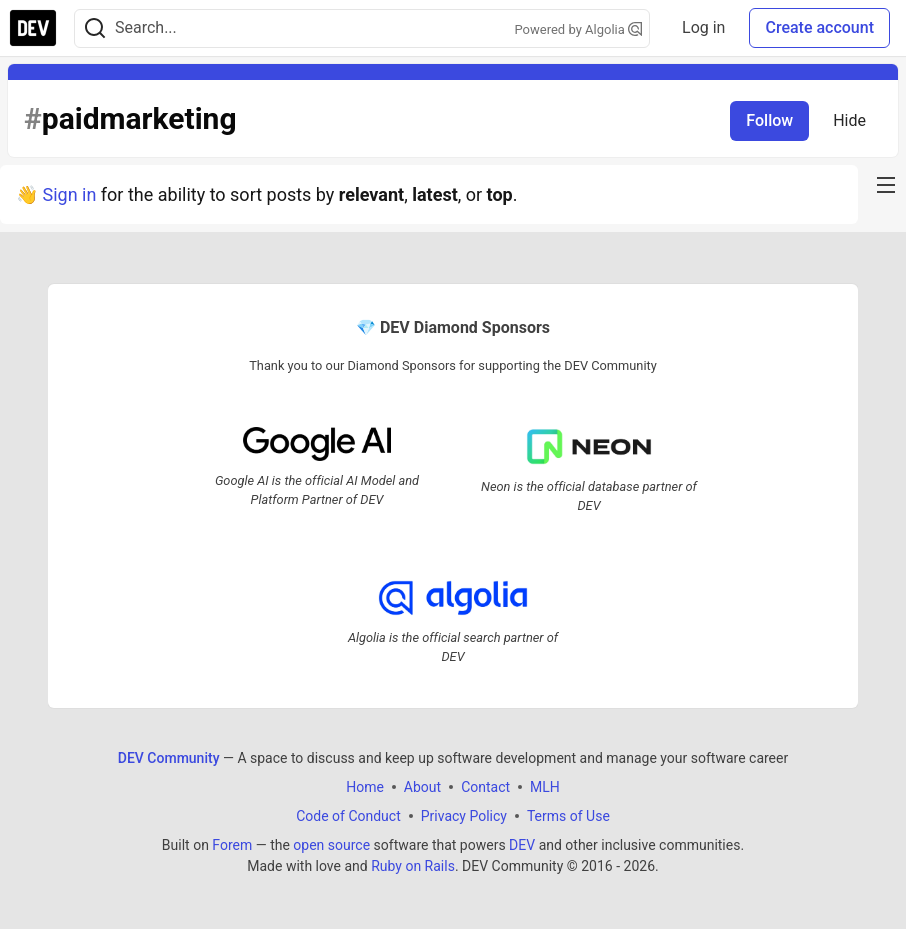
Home (365, 787)
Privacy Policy (464, 816)
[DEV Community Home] (33, 28)
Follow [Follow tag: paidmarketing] (769, 120)
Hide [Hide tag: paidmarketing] (849, 120)
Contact (485, 787)
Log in (703, 27)
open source (331, 845)
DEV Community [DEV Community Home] (169, 758)
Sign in (69, 194)
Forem (232, 845)
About (422, 787)
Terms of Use (568, 816)
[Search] (95, 28)
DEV (522, 845)
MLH (545, 787)
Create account (819, 27)
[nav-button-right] (886, 185)
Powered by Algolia (579, 29)
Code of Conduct (348, 816)
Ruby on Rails (413, 866)
